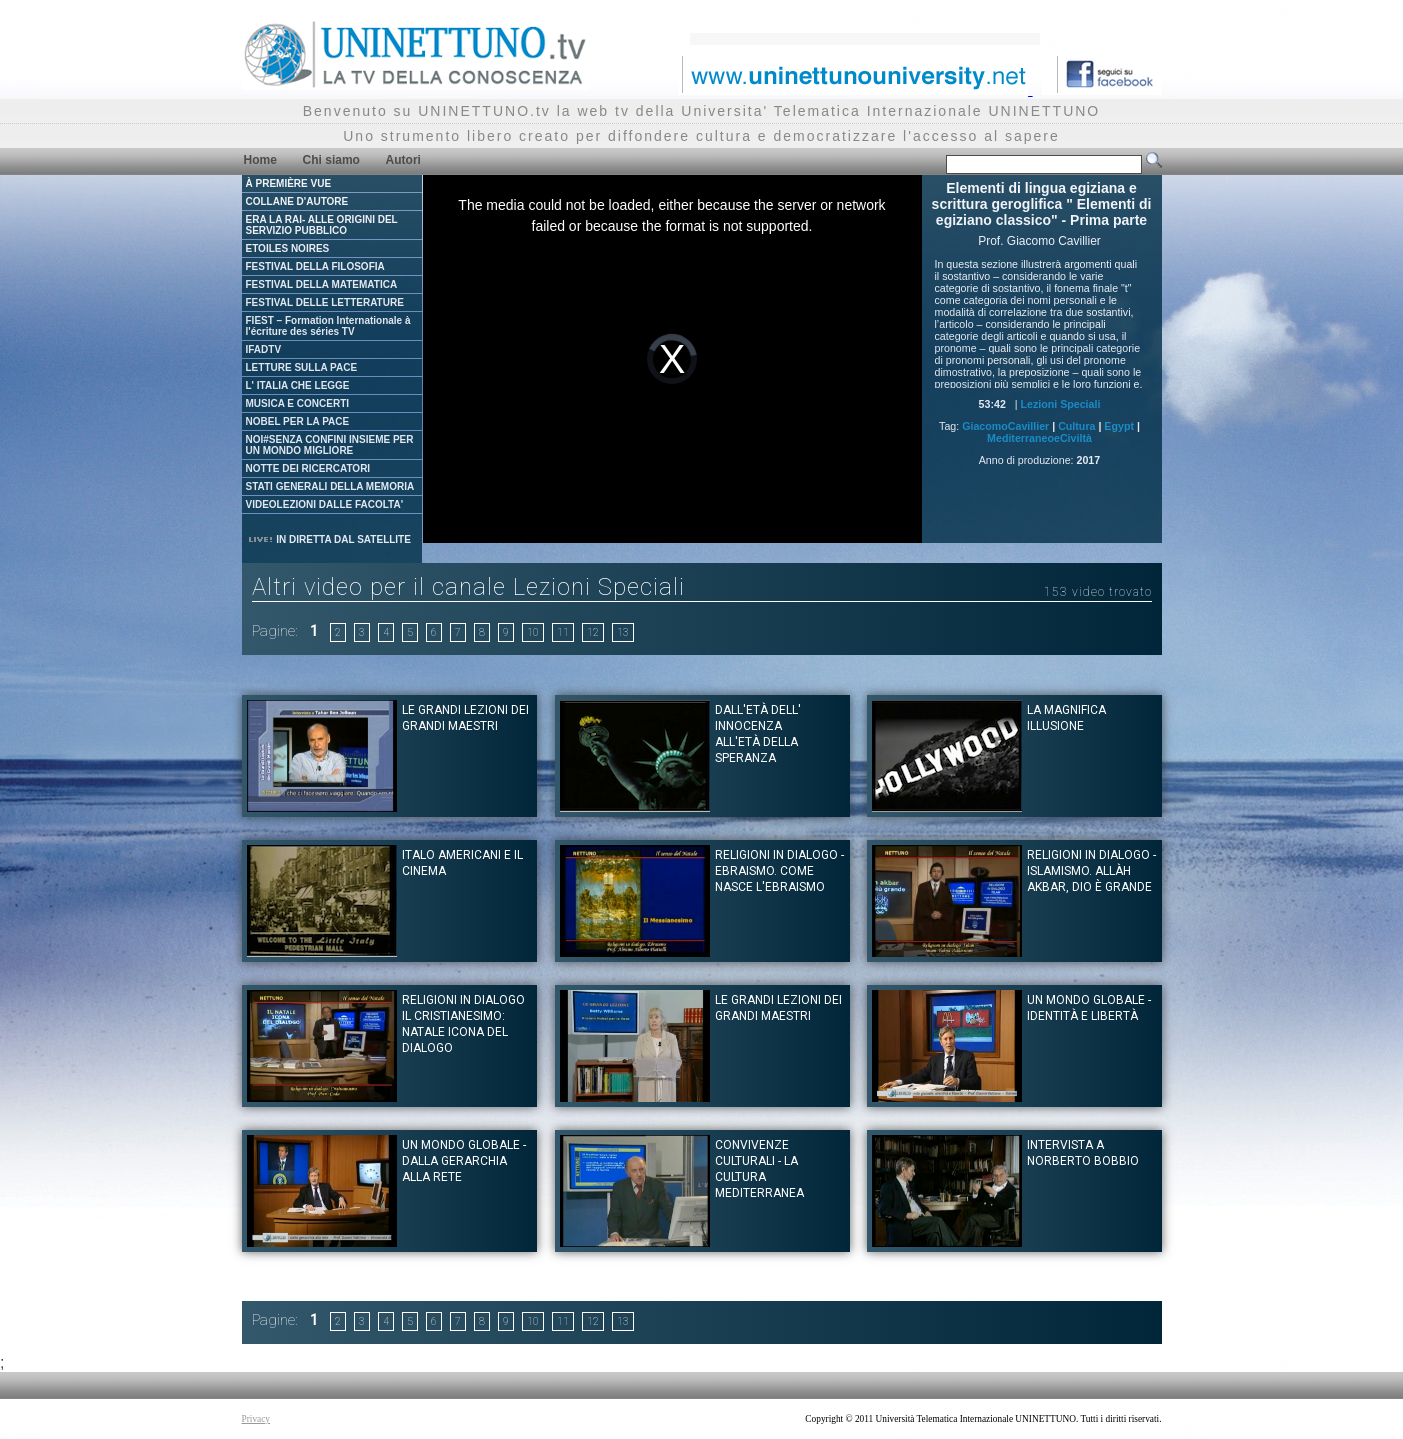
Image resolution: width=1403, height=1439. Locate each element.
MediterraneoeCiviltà (1039, 438)
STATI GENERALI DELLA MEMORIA (330, 486)
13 (623, 632)
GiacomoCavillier (1005, 426)
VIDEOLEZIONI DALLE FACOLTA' (325, 504)
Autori (403, 160)
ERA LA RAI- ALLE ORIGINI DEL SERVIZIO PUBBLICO (322, 225)
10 (533, 632)
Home (260, 160)
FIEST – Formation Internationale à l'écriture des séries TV (328, 326)
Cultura (1076, 426)
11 (563, 632)
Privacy (256, 1419)
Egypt (1119, 426)
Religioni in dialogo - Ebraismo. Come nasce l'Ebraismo (779, 871)
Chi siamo (331, 160)
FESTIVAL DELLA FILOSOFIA (315, 266)
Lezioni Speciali (1060, 404)
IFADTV (264, 349)
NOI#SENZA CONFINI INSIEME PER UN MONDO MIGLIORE (330, 445)
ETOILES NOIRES (288, 248)
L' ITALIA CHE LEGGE (298, 385)
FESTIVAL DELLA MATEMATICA (322, 284)
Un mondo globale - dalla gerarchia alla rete (464, 1161)
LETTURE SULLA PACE (302, 367)
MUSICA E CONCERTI (298, 403)
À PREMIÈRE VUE (289, 183)
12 (593, 632)
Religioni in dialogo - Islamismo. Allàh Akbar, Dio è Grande (1091, 871)
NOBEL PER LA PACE (298, 421)
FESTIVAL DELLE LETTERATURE (325, 302)
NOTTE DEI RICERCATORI (308, 468)
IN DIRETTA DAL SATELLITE (329, 539)
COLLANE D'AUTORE (297, 201)
